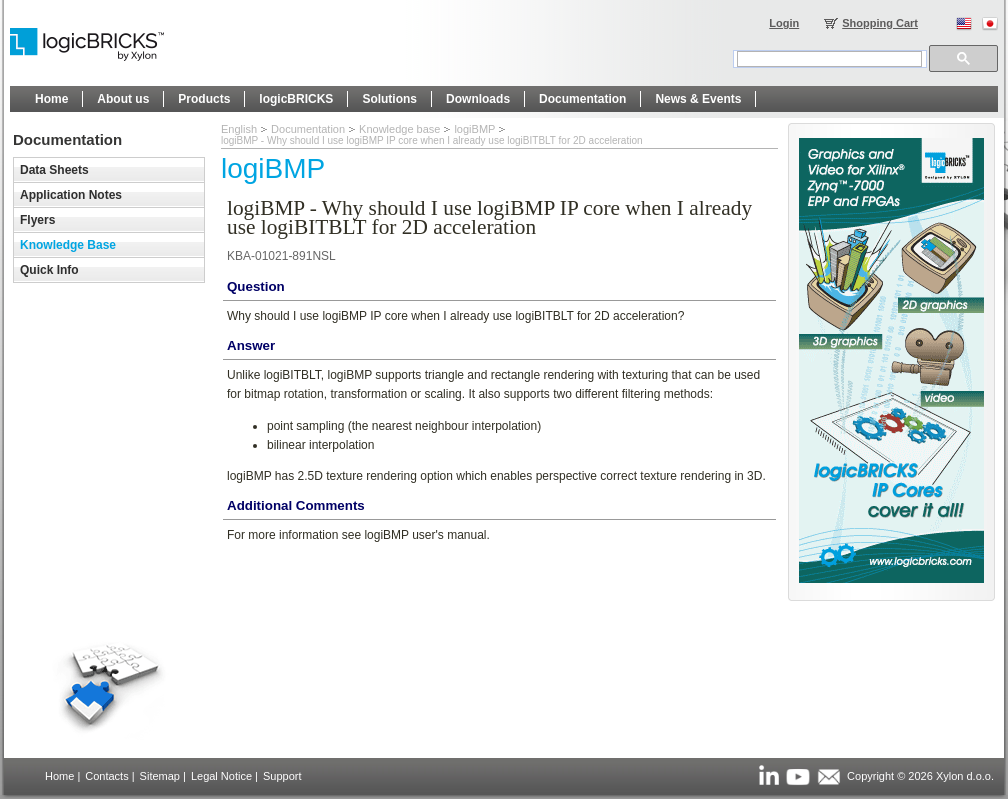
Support (282, 776)
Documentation (308, 129)
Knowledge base (399, 129)
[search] (829, 59)
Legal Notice (221, 776)
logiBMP (474, 129)
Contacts (106, 776)
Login (784, 23)
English (239, 129)
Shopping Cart (880, 23)
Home (59, 776)
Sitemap (160, 776)
